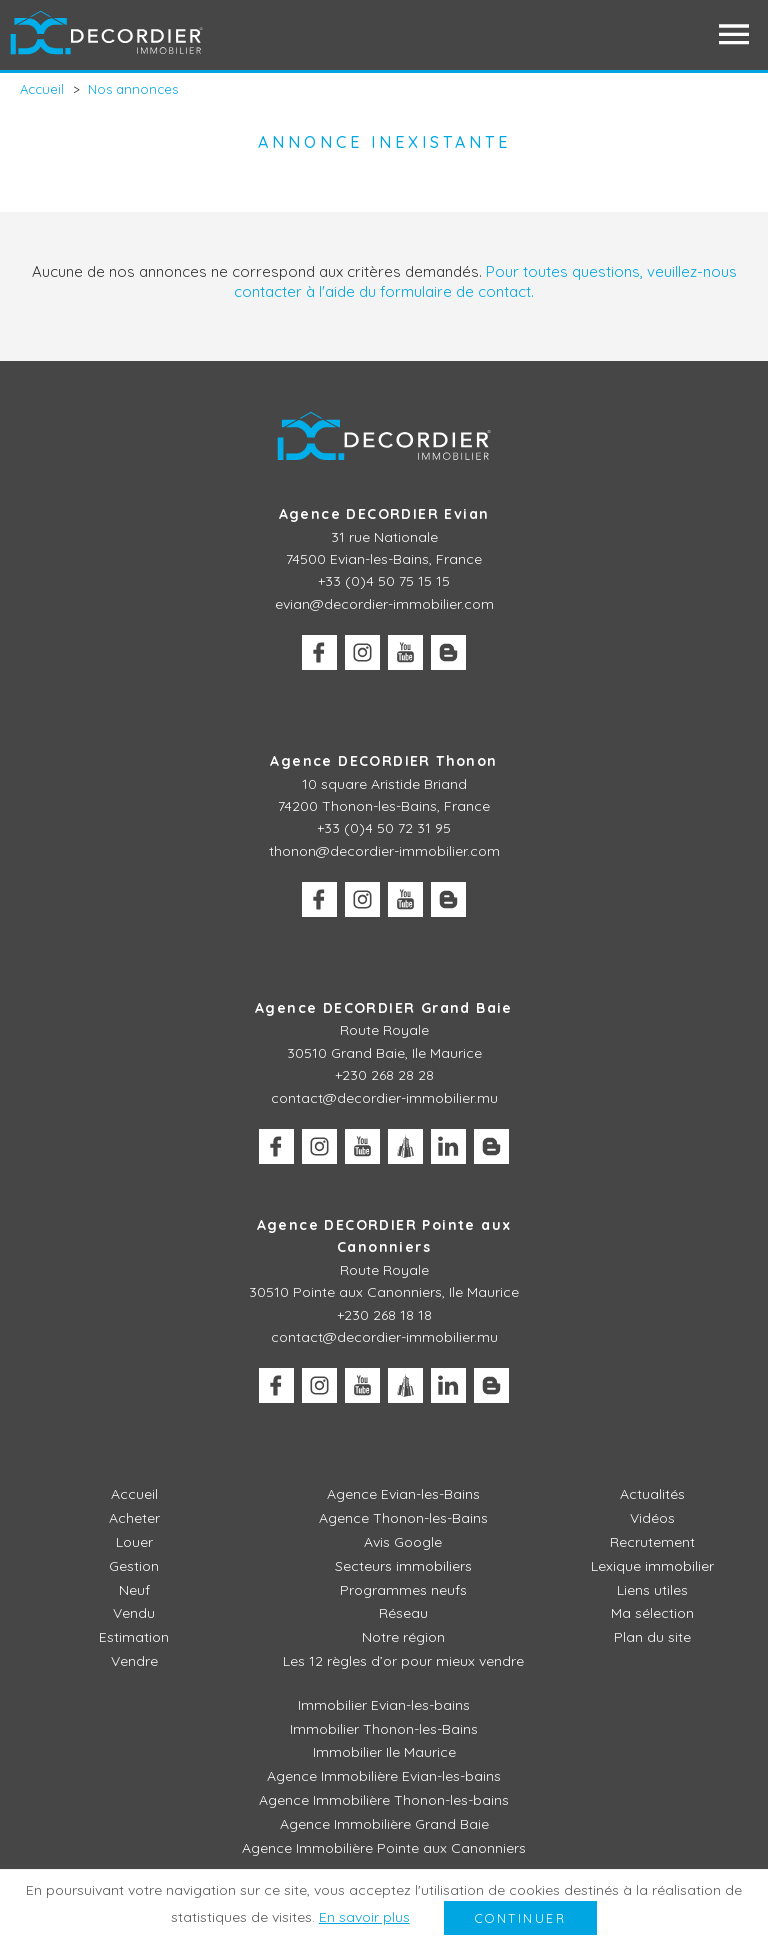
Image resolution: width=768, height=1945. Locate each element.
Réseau (403, 1613)
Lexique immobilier (652, 1566)
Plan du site (652, 1637)
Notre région (403, 1637)
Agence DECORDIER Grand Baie (384, 1008)
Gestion (134, 1566)
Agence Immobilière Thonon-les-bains (384, 1800)
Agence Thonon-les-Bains (403, 1518)
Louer (134, 1542)
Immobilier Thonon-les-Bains (384, 1729)
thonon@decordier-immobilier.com (384, 851)
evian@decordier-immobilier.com (384, 604)
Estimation (134, 1637)
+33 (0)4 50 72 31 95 (384, 828)
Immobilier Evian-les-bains (384, 1705)
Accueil (134, 1494)
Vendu (134, 1613)
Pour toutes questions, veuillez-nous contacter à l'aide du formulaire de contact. (485, 281)
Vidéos (652, 1518)
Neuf (134, 1590)
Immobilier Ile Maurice (384, 1752)
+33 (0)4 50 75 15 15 (384, 581)
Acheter (134, 1518)
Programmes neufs (403, 1590)
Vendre (134, 1661)
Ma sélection (652, 1613)
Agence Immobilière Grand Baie (384, 1824)
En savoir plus (364, 1917)
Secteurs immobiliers (403, 1566)
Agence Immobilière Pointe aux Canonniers (384, 1848)
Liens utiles (652, 1590)
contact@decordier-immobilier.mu (384, 1098)
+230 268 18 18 (384, 1315)
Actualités (652, 1494)
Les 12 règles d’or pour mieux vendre (403, 1661)
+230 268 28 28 (384, 1075)
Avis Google (403, 1542)
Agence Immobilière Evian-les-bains (384, 1776)
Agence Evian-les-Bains (403, 1494)
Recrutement (652, 1542)
